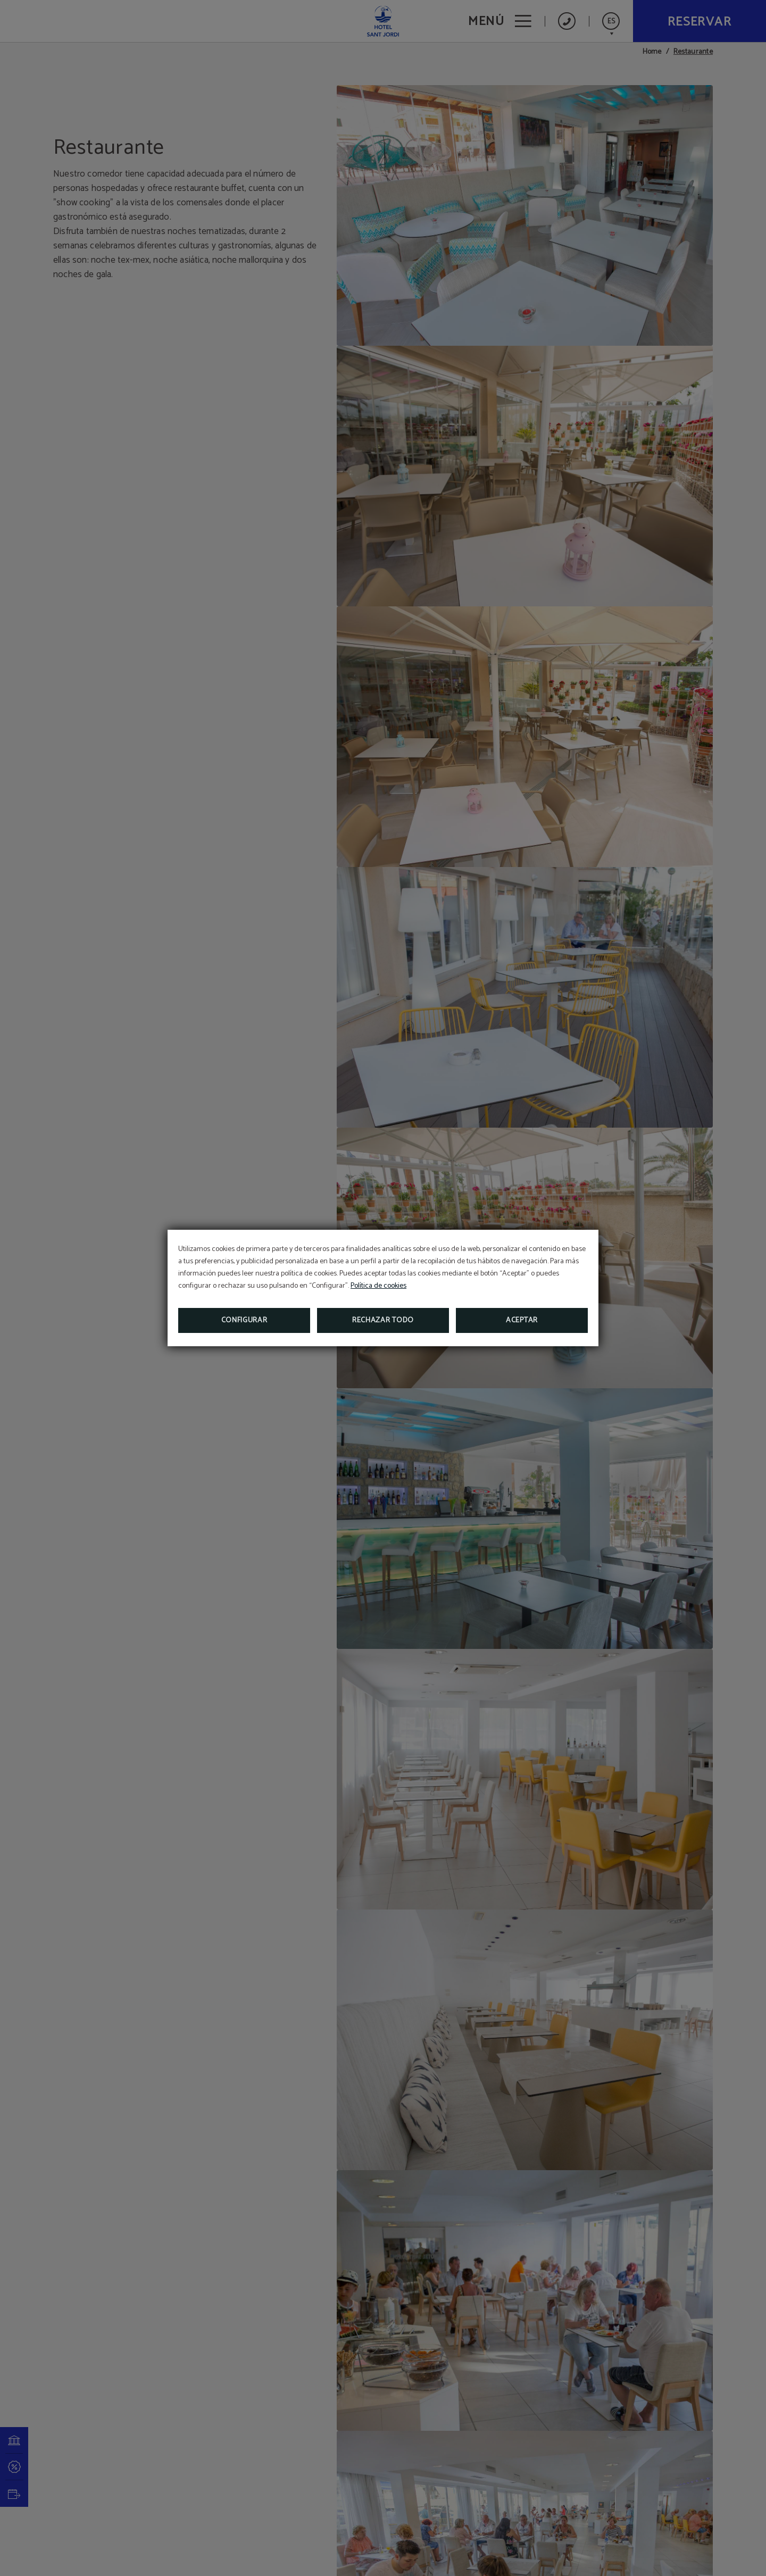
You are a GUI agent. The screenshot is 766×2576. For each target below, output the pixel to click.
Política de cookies (378, 1286)
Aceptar (522, 1320)
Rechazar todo (383, 1320)
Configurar (244, 1320)
